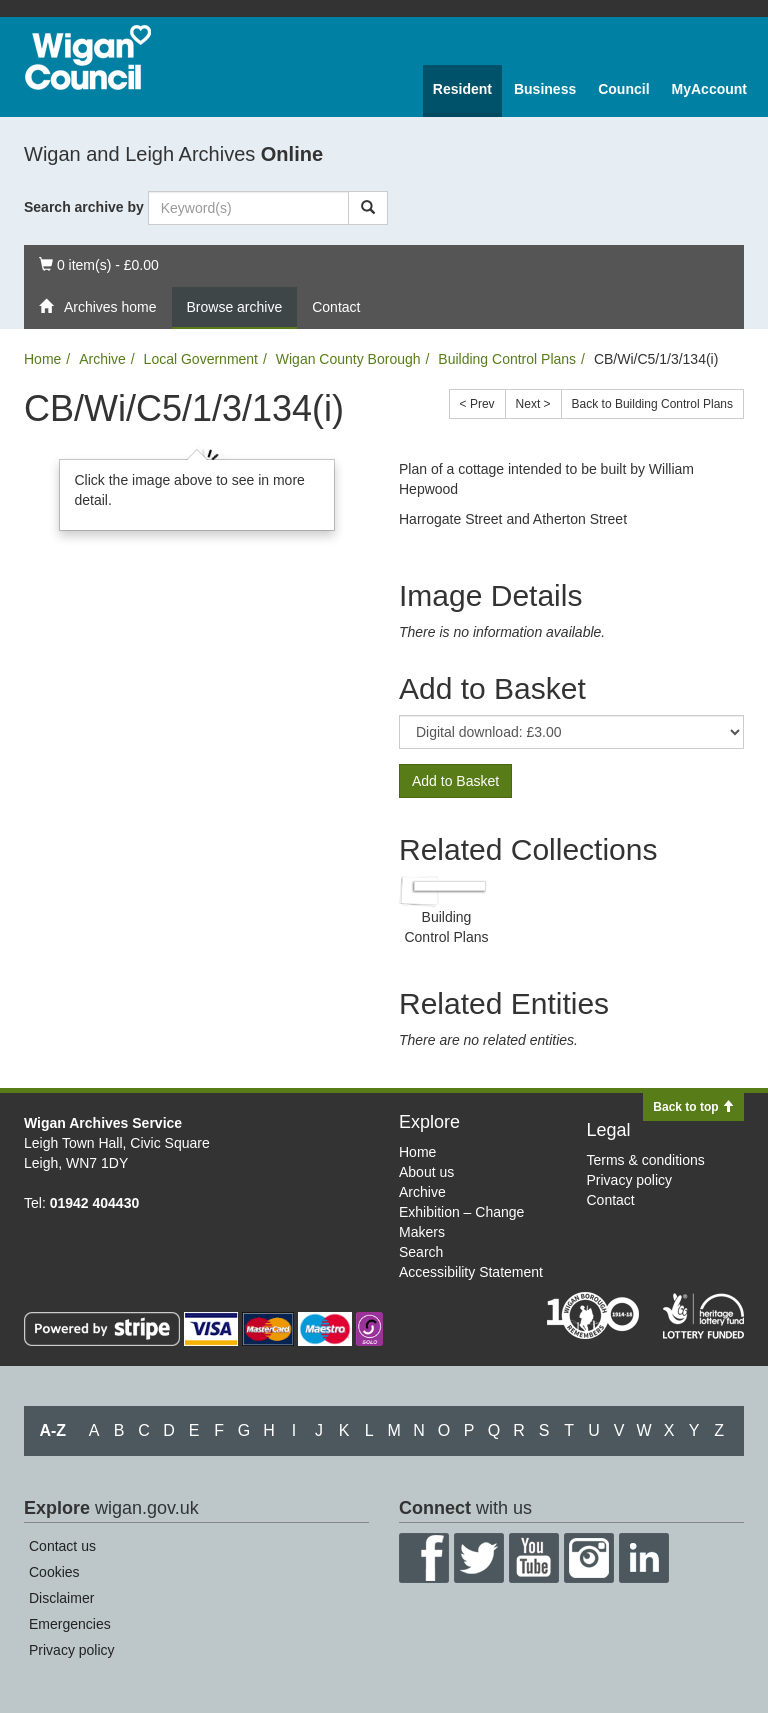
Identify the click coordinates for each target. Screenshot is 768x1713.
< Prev (477, 404)
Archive (102, 359)
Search (421, 1252)
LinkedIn (644, 1558)
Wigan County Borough (348, 359)
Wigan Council (88, 57)
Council (623, 89)
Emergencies (70, 1624)
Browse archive (235, 307)
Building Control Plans (507, 359)
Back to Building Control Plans (652, 404)
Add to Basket (455, 781)
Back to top (693, 1107)
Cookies (54, 1572)
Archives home (98, 307)
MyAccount (709, 89)
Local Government (201, 359)
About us (426, 1172)
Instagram (589, 1558)
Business (545, 89)
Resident (462, 89)
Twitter (479, 1558)
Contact (336, 307)
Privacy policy (630, 1180)
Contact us (62, 1546)
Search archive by (84, 207)
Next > (533, 404)
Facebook (424, 1558)
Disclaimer (61, 1598)
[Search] (368, 208)
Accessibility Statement (471, 1272)
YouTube (534, 1558)
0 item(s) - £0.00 (98, 263)
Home (42, 359)
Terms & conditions (646, 1160)
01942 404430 (95, 1203)
